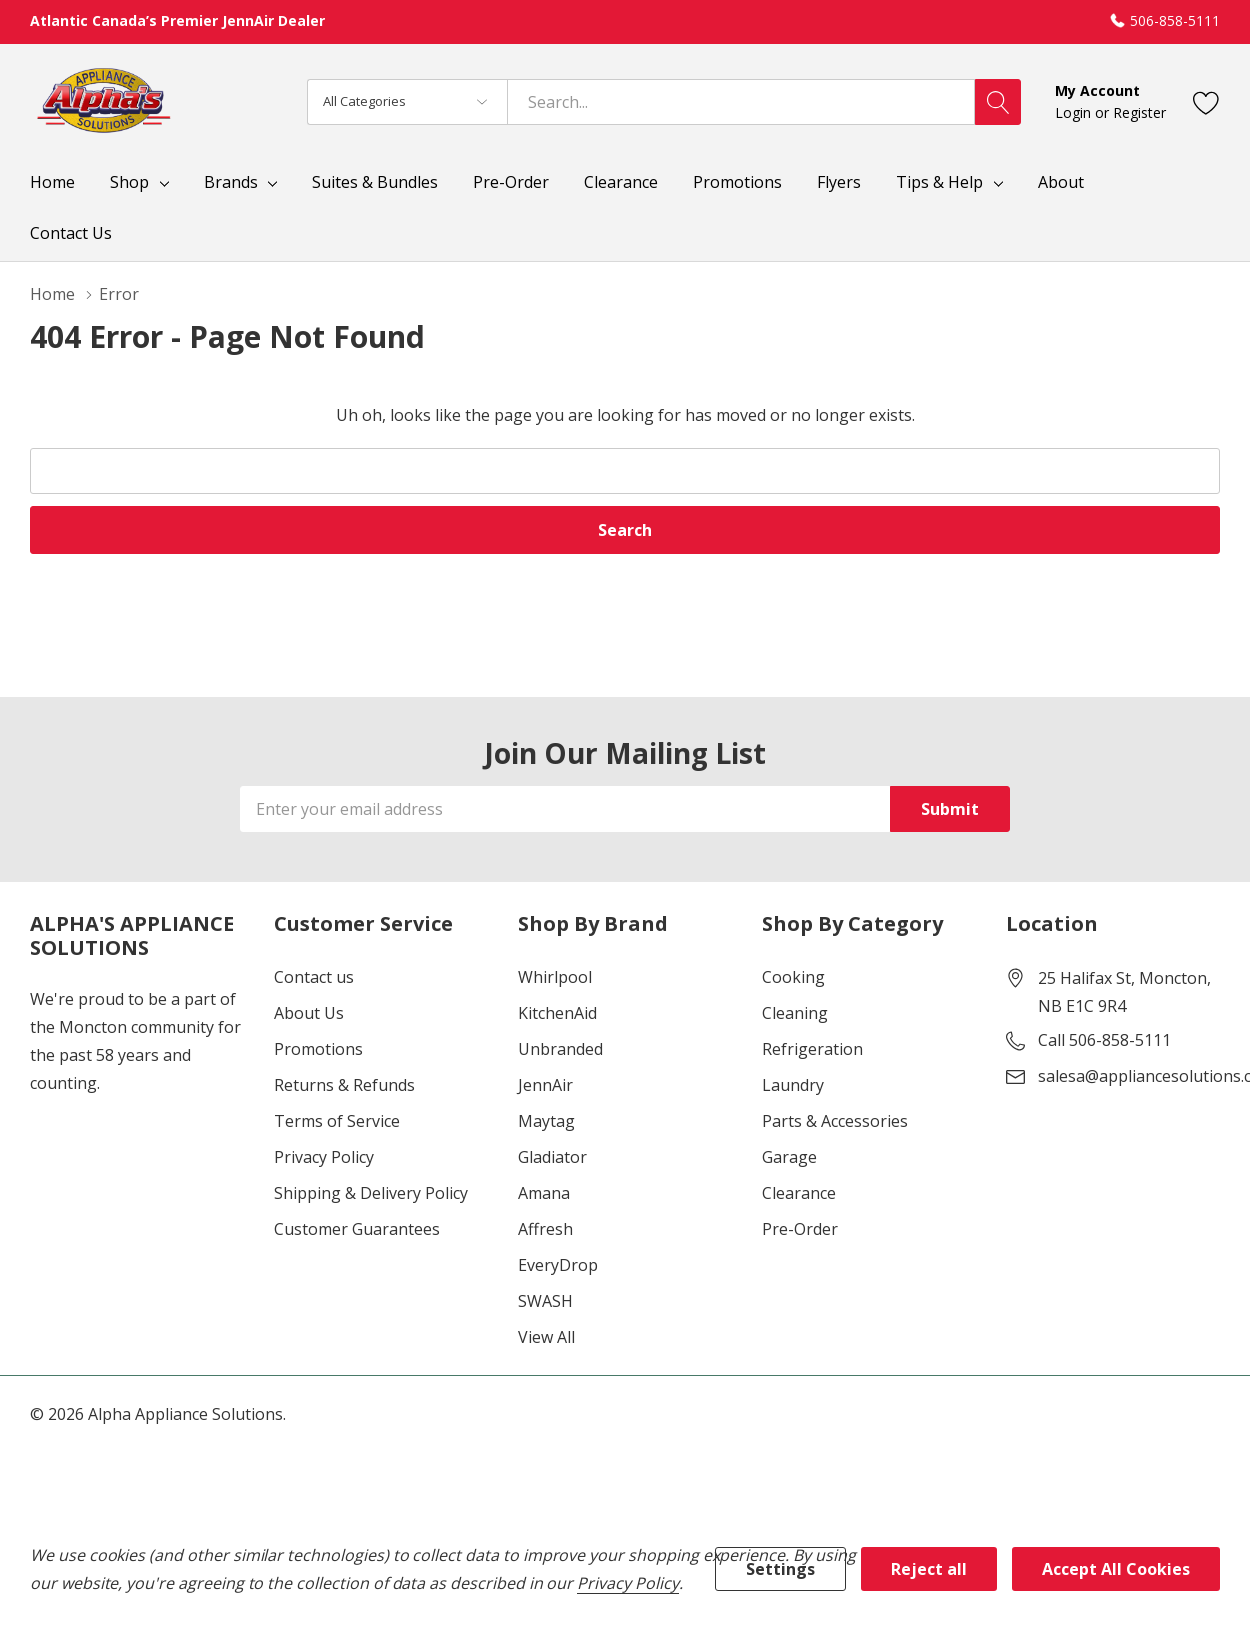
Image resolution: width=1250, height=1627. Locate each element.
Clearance (799, 1193)
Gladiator (552, 1157)
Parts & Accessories (835, 1121)
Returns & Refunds (344, 1085)
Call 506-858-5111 (1104, 1040)
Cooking (793, 977)
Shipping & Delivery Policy (371, 1193)
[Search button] (998, 102)
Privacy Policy (324, 1157)
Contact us (314, 977)
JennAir (545, 1085)
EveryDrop (558, 1265)
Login (1075, 112)
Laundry (793, 1085)
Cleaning (795, 1013)
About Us (309, 1013)
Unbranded (560, 1049)
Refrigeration (812, 1049)
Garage (789, 1157)
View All (546, 1337)
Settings (780, 1569)
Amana (544, 1193)
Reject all (929, 1569)
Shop (129, 182)
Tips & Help (939, 182)
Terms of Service (337, 1121)
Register (1139, 112)
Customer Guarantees (357, 1229)
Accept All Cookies (1116, 1569)
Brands (231, 182)
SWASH (545, 1301)
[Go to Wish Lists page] (1206, 101)
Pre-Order (800, 1229)
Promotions (318, 1049)
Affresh (545, 1229)
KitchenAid (557, 1013)
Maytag (546, 1121)
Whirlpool (555, 977)
